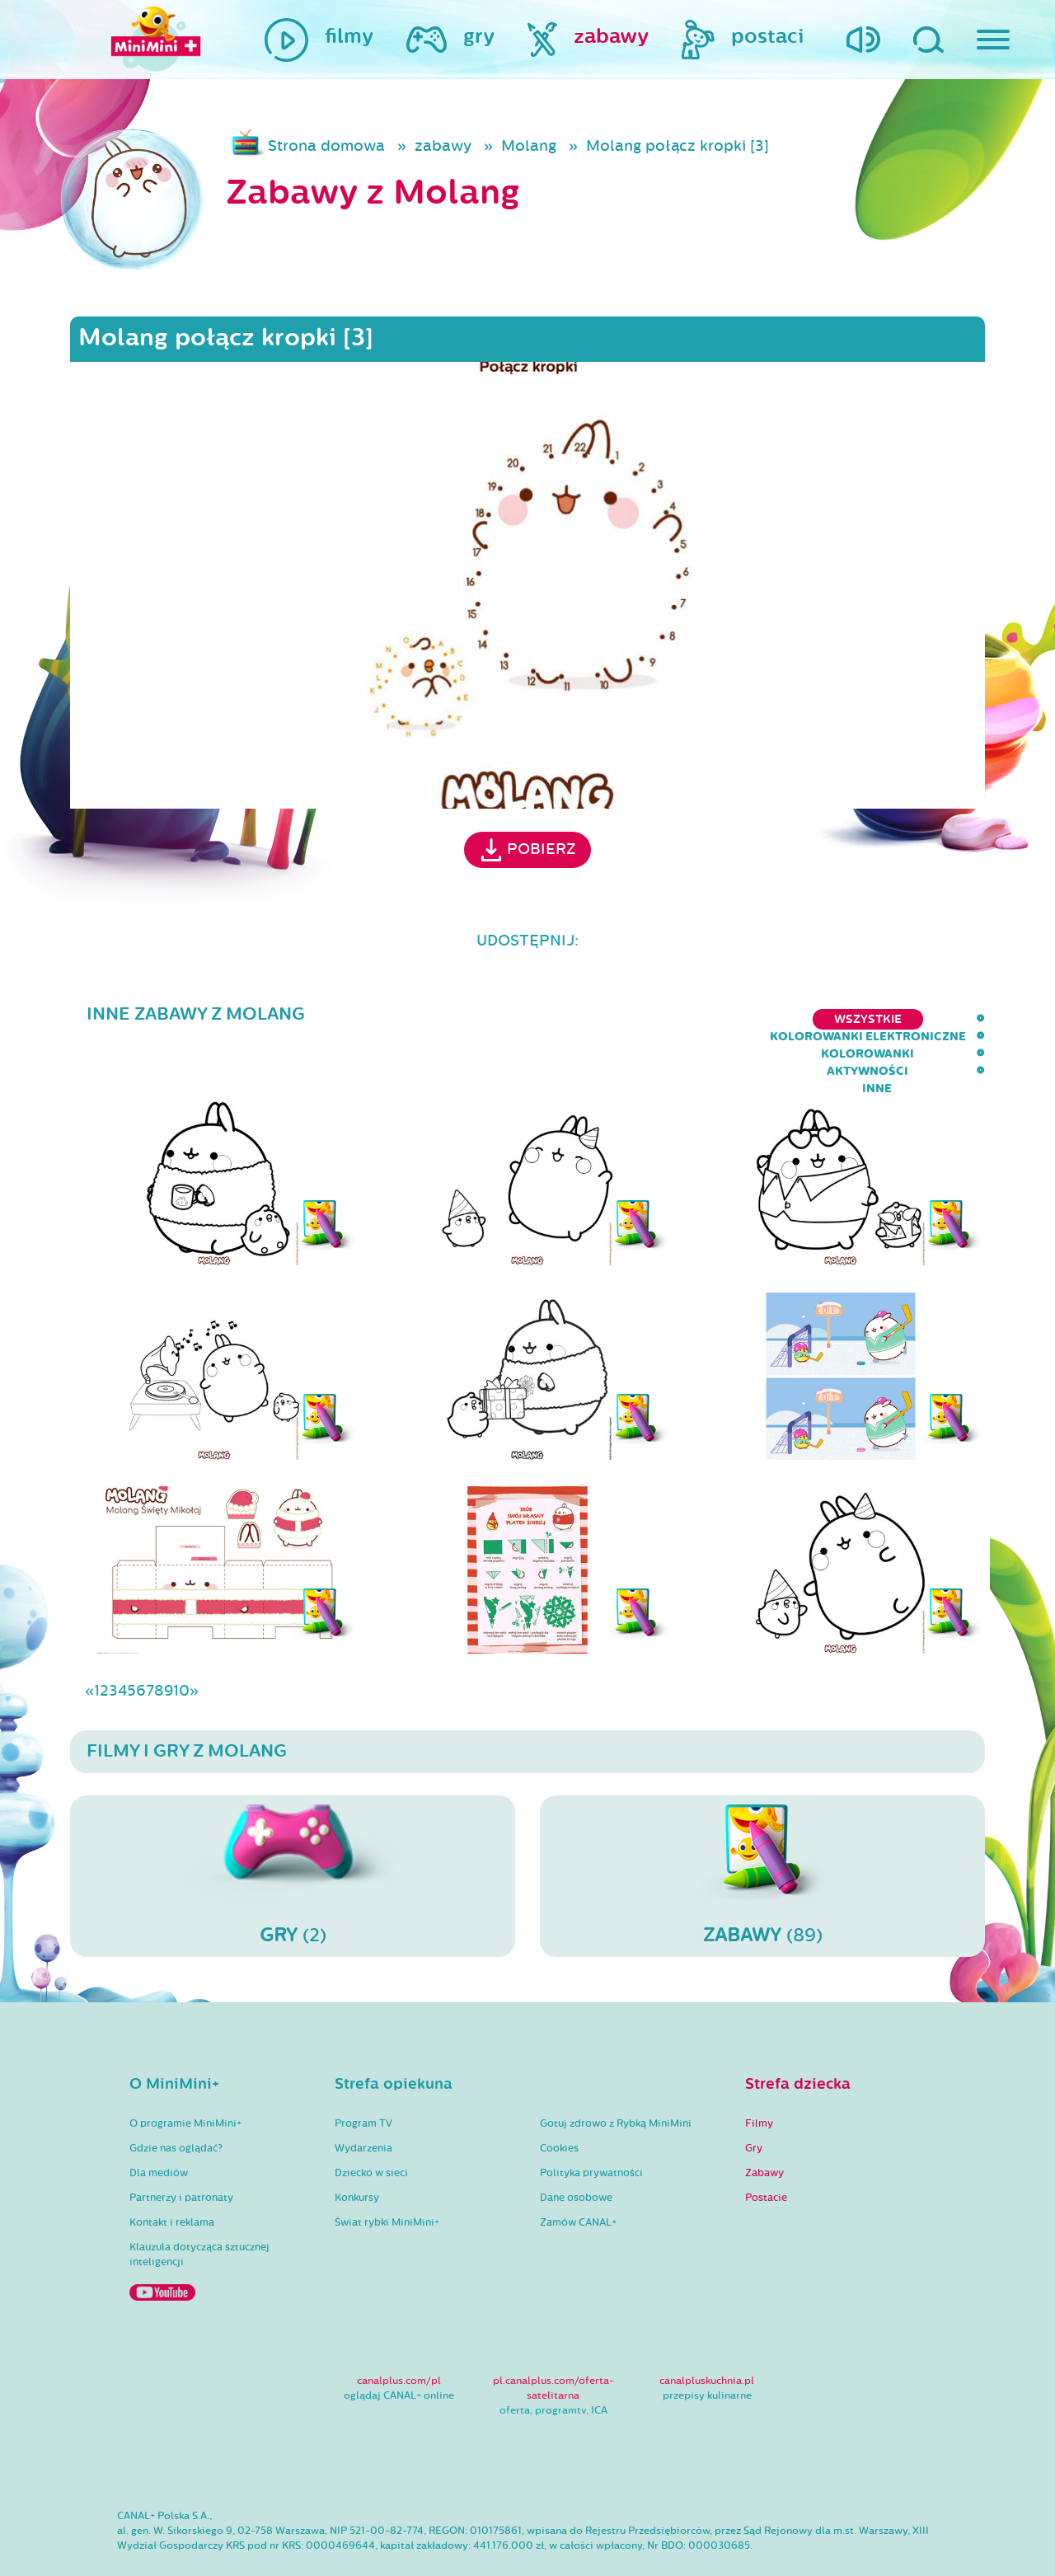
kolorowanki (771, 1019)
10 (181, 1643)
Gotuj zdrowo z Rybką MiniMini (616, 2076)
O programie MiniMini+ (185, 2076)
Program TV (363, 2076)
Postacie (766, 2150)
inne (970, 1019)
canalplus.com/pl (399, 2333)
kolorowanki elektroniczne (598, 1019)
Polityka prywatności (591, 2125)
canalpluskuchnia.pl (706, 2333)
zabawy (443, 146)
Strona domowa (326, 146)
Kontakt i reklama (171, 2175)
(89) (762, 1827)
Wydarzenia (363, 2100)
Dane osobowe (576, 2150)
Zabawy (764, 2125)
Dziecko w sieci (371, 2125)
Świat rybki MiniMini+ (387, 2175)
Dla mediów (158, 2125)
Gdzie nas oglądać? (176, 2100)
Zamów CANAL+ (578, 2175)
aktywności (886, 1019)
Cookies (559, 2100)
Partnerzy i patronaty (181, 2150)
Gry (753, 2100)
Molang (528, 146)
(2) (292, 1827)
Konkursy (357, 2150)
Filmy (759, 2076)
